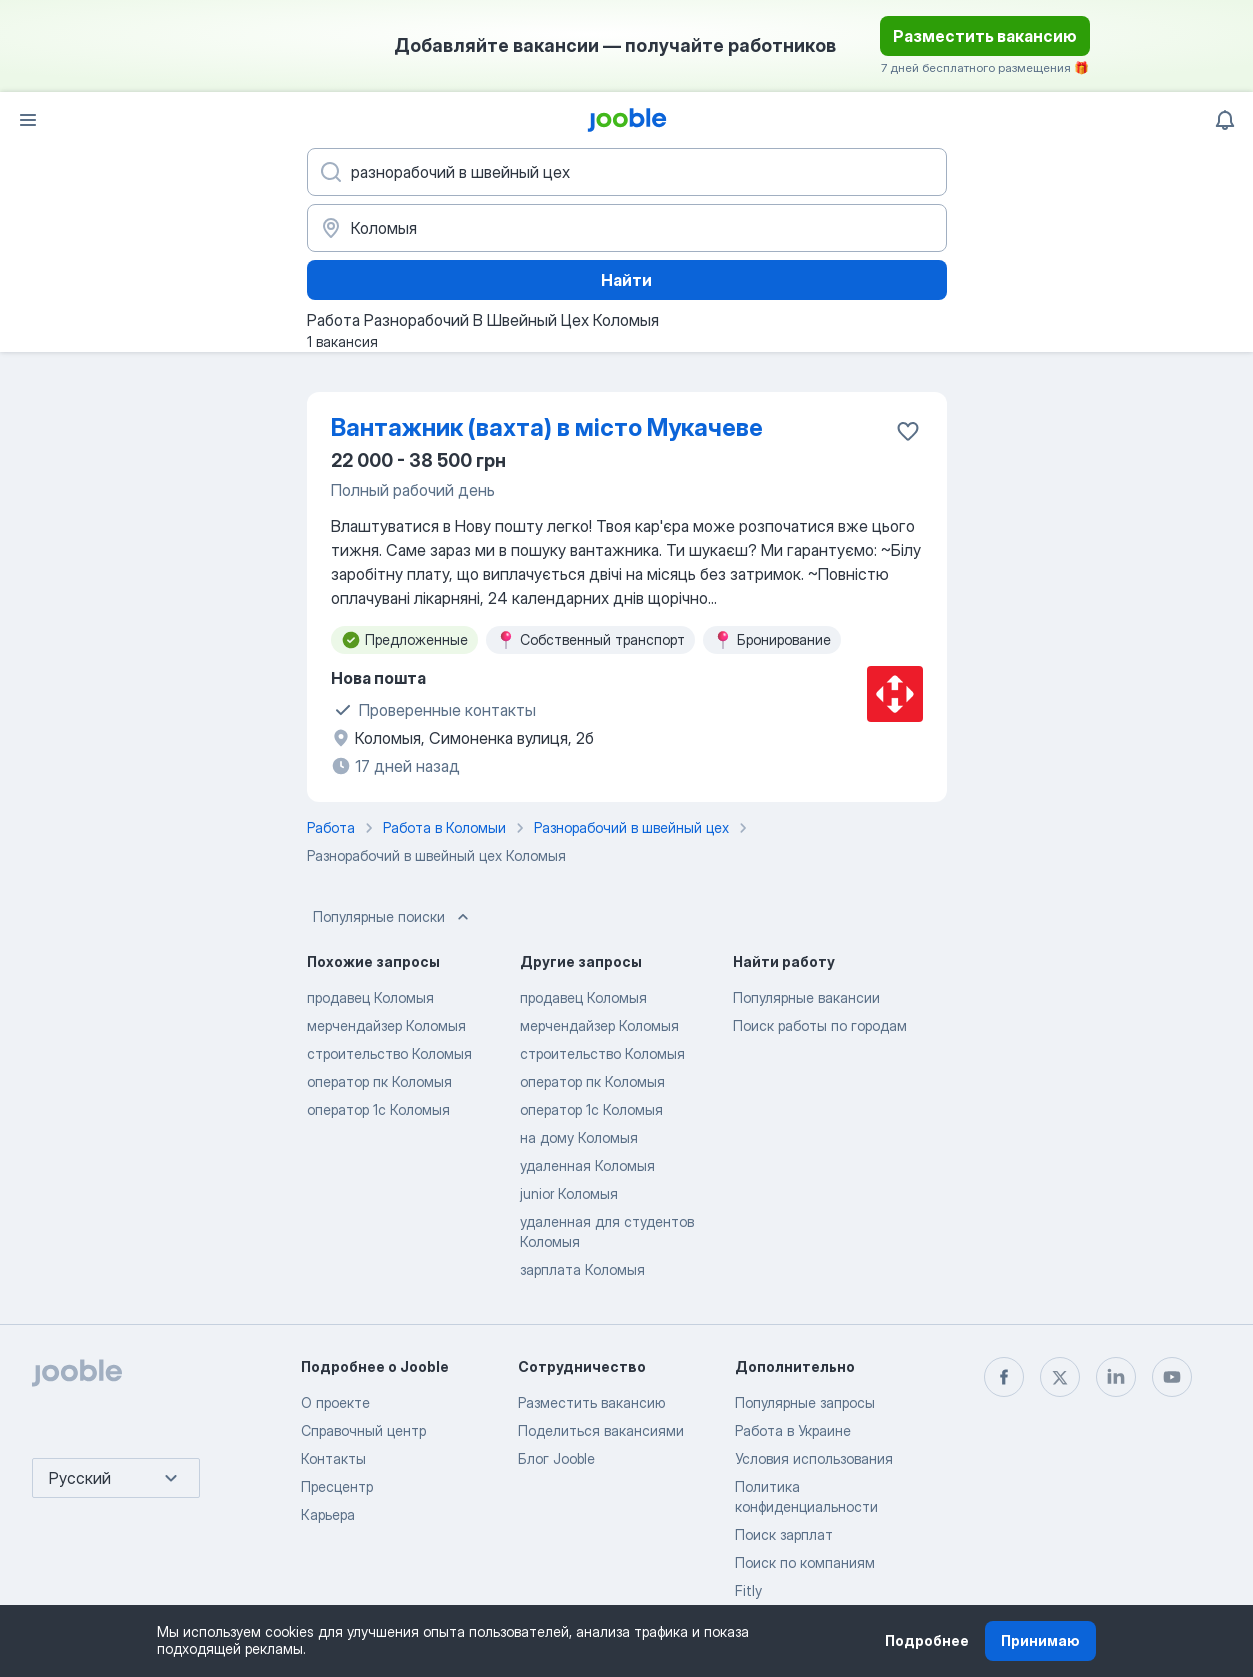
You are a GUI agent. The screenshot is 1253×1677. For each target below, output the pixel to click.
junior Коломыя (569, 1193)
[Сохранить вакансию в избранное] (908, 431)
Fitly (748, 1590)
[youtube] (1172, 1377)
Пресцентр (337, 1486)
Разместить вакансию (985, 36)
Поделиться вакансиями (601, 1430)
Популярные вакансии (806, 997)
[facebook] (1004, 1377)
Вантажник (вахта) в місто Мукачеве (547, 427)
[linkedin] (1116, 1377)
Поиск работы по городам (820, 1025)
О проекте (335, 1402)
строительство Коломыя (389, 1053)
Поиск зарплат (784, 1534)
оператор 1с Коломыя (378, 1109)
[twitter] (1060, 1377)
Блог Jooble (556, 1458)
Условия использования (814, 1458)
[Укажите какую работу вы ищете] (627, 172)
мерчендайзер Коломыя (386, 1025)
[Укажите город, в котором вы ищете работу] (627, 228)
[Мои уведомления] (1225, 120)
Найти (626, 280)
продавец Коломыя (370, 997)
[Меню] (28, 120)
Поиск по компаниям (805, 1562)
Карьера (328, 1514)
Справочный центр (363, 1430)
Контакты (333, 1458)
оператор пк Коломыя (379, 1081)
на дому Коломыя (579, 1137)
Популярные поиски (393, 917)
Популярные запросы (805, 1402)
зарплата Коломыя (582, 1269)
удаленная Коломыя (587, 1165)
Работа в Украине (793, 1430)
